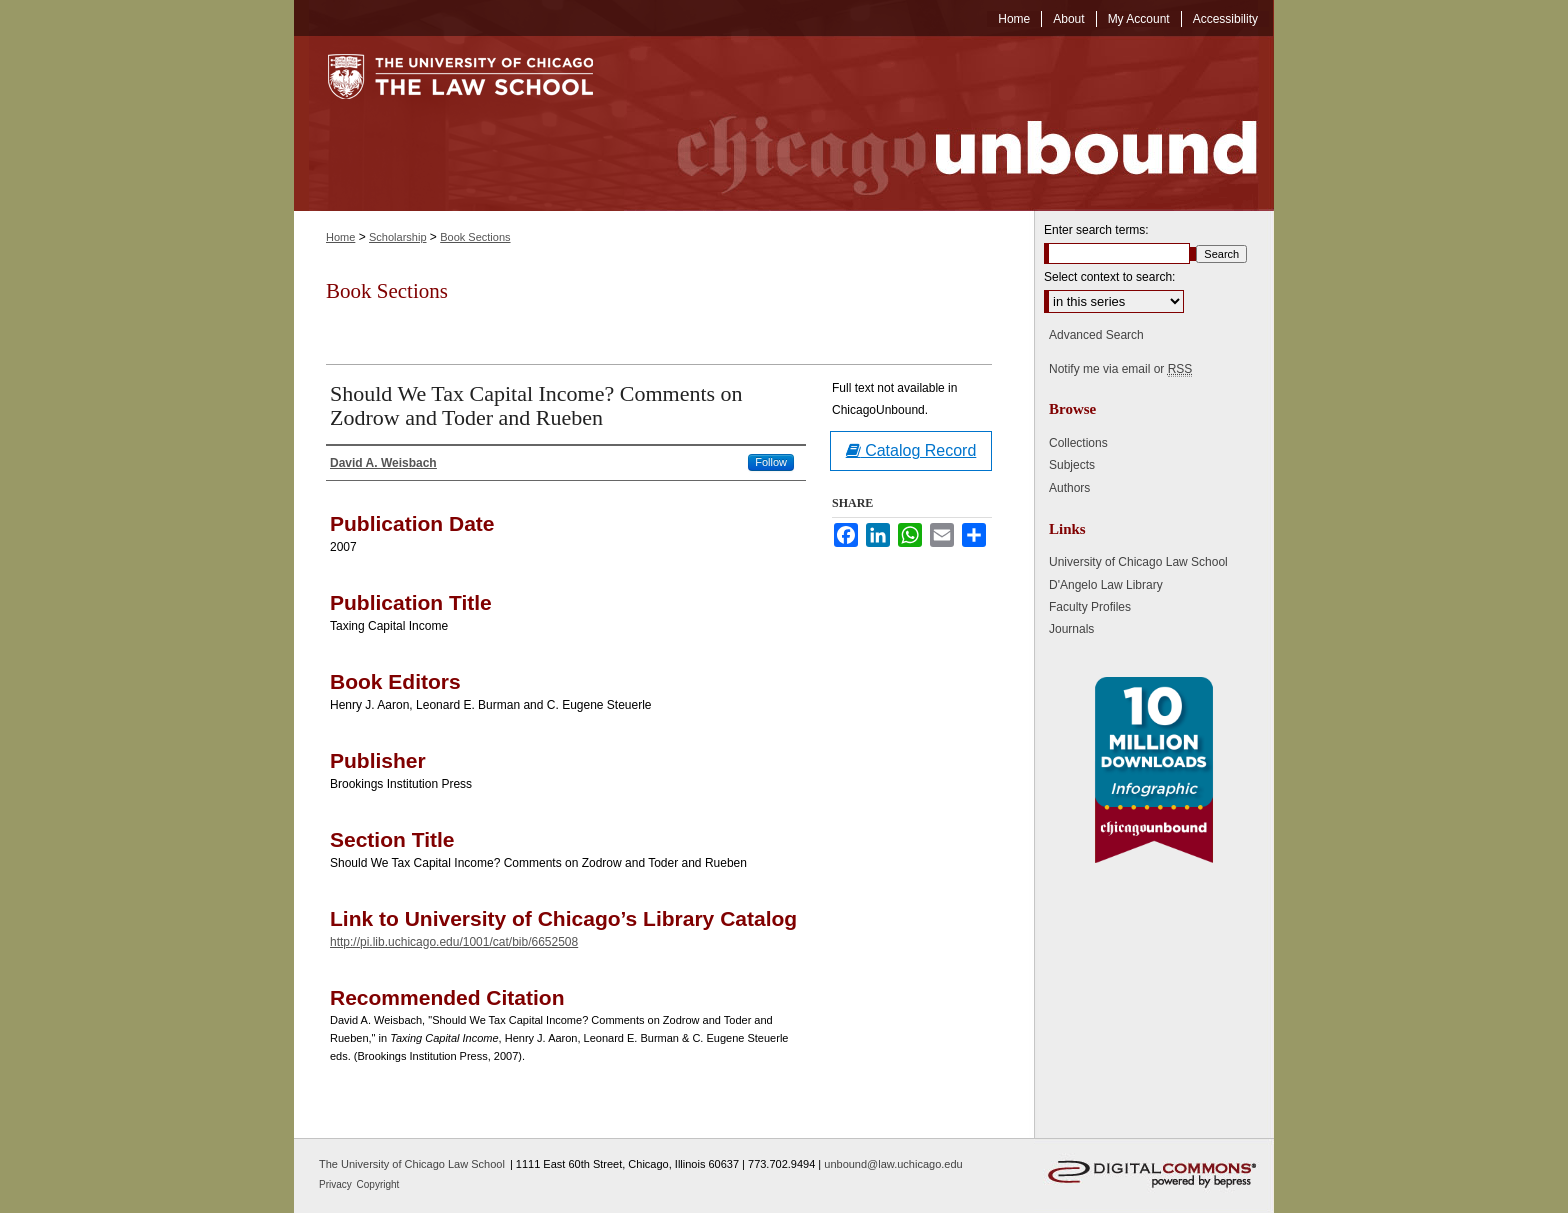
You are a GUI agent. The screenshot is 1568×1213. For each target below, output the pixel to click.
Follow (771, 462)
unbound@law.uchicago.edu (893, 1164)
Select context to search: (1109, 277)
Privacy (337, 1184)
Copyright (378, 1184)
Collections (1078, 443)
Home (340, 237)
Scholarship (397, 237)
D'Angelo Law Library (1106, 585)
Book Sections (475, 237)
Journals (1071, 629)
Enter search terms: (1096, 230)
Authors (1069, 488)
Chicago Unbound (949, 123)
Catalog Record (911, 450)
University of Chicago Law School (1138, 562)
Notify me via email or (1120, 369)
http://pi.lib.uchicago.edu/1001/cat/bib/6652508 (454, 942)
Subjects (1072, 465)
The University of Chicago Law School (412, 1164)
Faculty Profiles (1090, 607)
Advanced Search (1096, 335)
